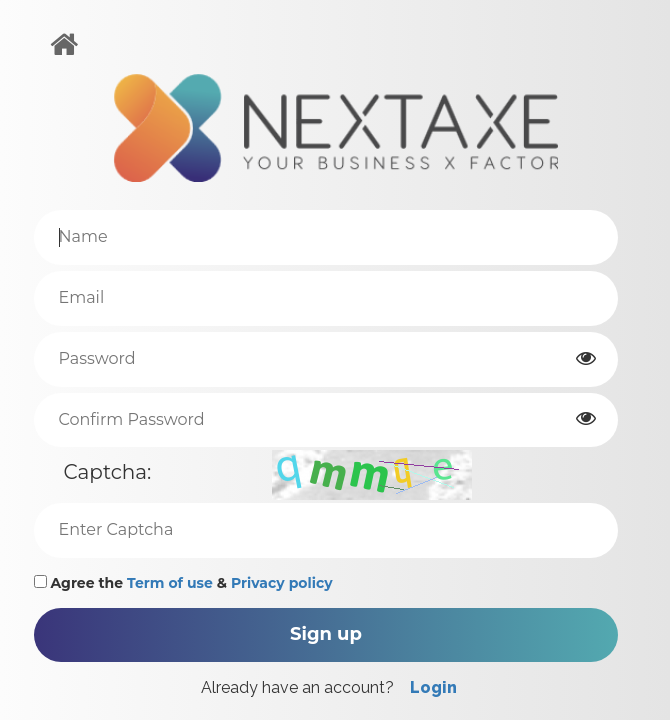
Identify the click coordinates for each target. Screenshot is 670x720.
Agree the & (183, 583)
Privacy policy (282, 583)
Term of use (170, 583)
